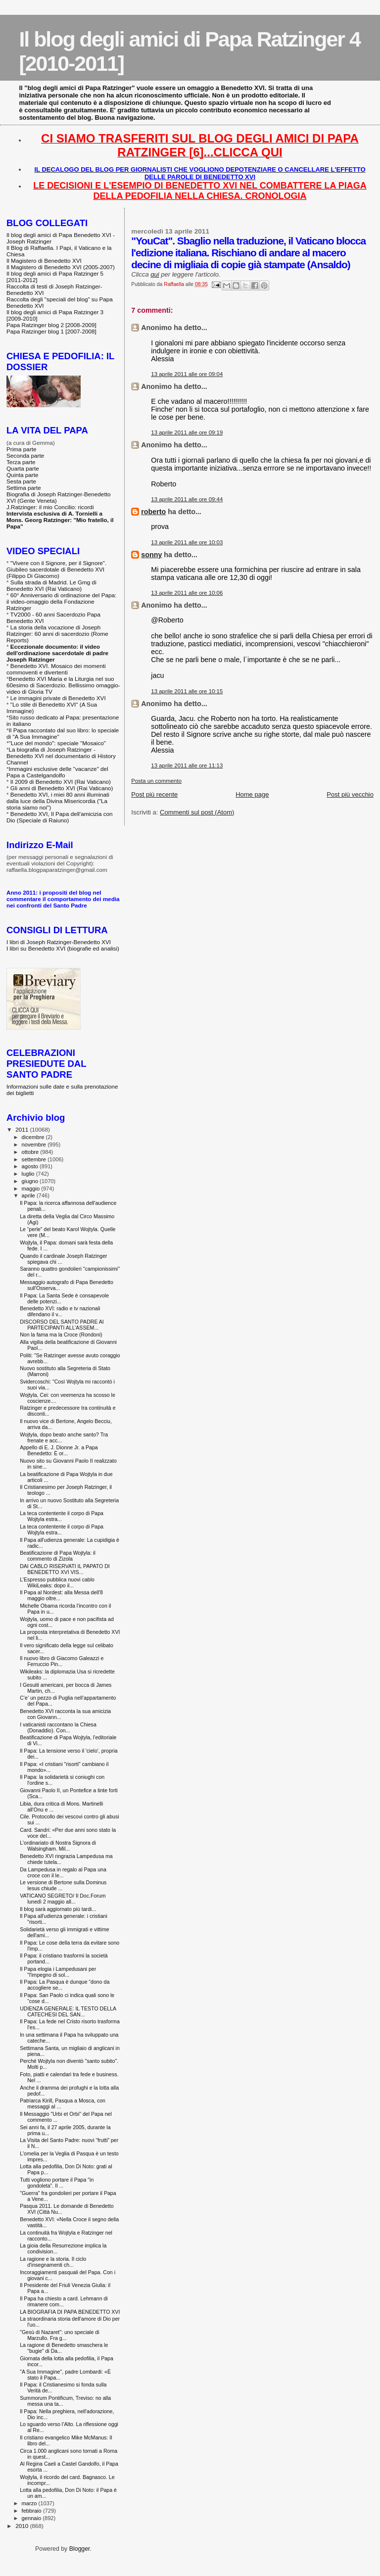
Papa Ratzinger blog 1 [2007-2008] (51, 331)
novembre (35, 1144)
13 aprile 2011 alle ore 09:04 (187, 374)
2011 (22, 1129)
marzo (30, 2503)
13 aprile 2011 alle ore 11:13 (187, 765)
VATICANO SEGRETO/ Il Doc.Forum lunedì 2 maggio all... (62, 1899)
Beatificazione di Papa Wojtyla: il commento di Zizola (57, 1556)
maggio (32, 1189)
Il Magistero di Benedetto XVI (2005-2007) (60, 267)
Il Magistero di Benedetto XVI (44, 260)
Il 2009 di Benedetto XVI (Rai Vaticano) (60, 781)
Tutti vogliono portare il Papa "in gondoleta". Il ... (57, 2183)
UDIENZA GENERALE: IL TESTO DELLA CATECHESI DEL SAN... (68, 2011)
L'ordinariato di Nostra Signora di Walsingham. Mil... (58, 1846)
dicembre (34, 1137)
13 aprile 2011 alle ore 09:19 (187, 432)
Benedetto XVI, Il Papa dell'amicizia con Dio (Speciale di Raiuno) (59, 817)
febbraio (32, 2511)
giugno (31, 1181)
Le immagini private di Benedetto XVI (58, 698)
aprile (29, 1195)
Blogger (79, 2548)
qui (154, 274)
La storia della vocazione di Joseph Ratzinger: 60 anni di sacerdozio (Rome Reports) (57, 633)
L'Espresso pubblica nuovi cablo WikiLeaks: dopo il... (57, 1582)
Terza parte (21, 462)
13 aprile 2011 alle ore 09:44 (187, 499)
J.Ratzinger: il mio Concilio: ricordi (50, 507)
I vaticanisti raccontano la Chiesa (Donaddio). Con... (58, 1727)
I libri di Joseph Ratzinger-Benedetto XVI (58, 942)
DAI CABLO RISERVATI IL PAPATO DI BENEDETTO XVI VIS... (65, 1569)
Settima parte (23, 487)
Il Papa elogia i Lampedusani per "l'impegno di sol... (58, 1972)
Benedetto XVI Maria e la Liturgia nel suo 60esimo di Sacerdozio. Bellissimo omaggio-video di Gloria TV (63, 685)
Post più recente (154, 794)
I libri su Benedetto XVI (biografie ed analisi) (62, 948)
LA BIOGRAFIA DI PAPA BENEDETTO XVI (70, 2312)
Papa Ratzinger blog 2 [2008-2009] (51, 325)
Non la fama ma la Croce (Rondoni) (61, 1334)
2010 (22, 2526)
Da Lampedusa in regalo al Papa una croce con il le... (63, 1872)
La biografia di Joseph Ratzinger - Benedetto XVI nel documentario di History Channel (61, 755)
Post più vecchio (350, 794)
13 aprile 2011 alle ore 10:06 (187, 593)
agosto (31, 1166)
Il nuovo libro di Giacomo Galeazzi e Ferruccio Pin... (61, 1661)
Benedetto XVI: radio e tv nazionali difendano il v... (60, 1311)
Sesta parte (21, 481)
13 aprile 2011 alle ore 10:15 (187, 691)
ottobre (31, 1152)
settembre (35, 1159)
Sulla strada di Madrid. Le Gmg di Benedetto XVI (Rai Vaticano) (51, 585)
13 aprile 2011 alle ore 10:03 (187, 542)
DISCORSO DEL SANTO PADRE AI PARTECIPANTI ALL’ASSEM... (62, 1325)
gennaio (32, 2518)
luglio (29, 1174)
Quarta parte (22, 468)
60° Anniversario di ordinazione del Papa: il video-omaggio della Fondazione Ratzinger (61, 601)
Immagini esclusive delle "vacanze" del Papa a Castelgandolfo (57, 771)
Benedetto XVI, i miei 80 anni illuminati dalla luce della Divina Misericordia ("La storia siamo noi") (57, 801)
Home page (252, 794)
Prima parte (21, 449)
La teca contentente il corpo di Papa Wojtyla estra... (61, 1516)
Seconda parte (25, 455)
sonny (151, 555)
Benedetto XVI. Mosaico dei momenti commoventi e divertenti (56, 669)
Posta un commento (156, 781)
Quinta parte (22, 475)
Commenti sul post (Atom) (197, 812)
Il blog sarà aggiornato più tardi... (58, 1909)
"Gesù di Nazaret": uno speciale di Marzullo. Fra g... (59, 2335)
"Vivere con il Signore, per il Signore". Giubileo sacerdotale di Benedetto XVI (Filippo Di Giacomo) (56, 569)
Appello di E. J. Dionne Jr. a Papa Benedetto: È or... (59, 1450)
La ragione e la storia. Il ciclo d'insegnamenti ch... (53, 2262)
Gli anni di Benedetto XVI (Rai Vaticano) (61, 788)
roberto (153, 512)
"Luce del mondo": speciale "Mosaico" (57, 743)
